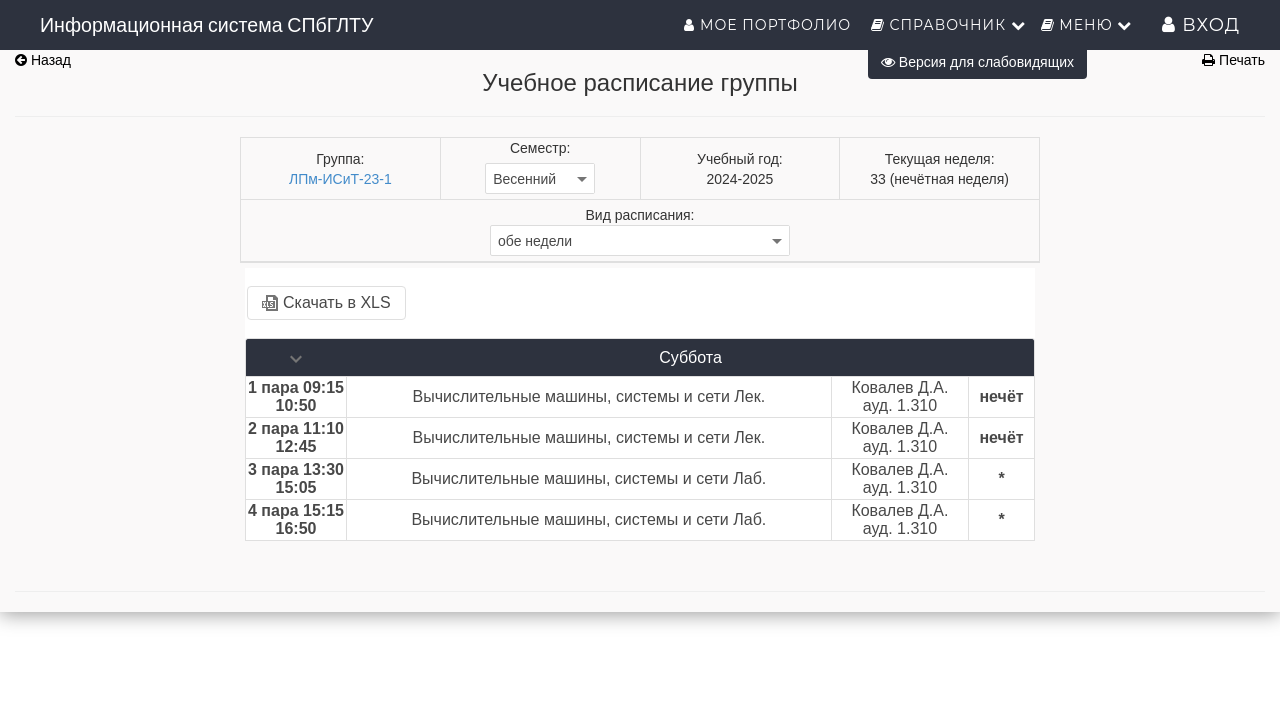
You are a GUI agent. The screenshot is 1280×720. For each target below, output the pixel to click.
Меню (1087, 25)
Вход (1201, 25)
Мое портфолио (769, 25)
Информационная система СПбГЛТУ (207, 25)
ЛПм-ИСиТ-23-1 (340, 179)
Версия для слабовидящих (977, 62)
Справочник (948, 25)
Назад (43, 60)
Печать (1233, 60)
